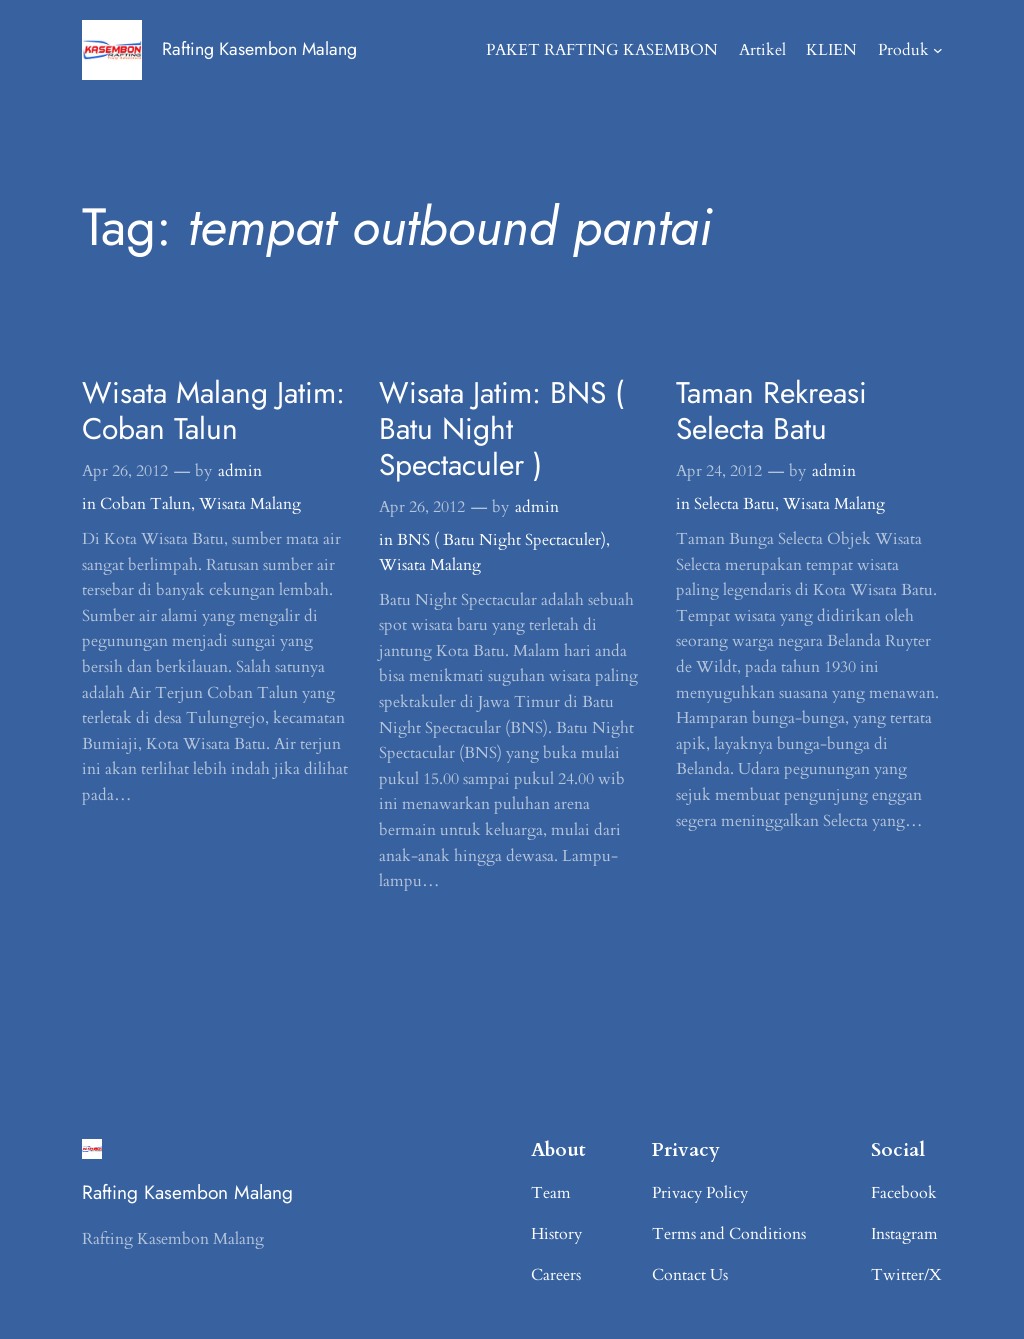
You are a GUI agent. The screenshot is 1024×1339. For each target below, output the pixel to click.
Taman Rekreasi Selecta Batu (771, 411)
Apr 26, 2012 (125, 471)
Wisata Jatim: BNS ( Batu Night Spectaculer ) (501, 428)
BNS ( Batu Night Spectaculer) (501, 540)
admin (240, 471)
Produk (903, 50)
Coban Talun (145, 504)
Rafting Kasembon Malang (259, 49)
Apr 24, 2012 (719, 471)
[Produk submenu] (938, 50)
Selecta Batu (734, 504)
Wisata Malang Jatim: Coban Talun (213, 411)
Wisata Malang (250, 504)
